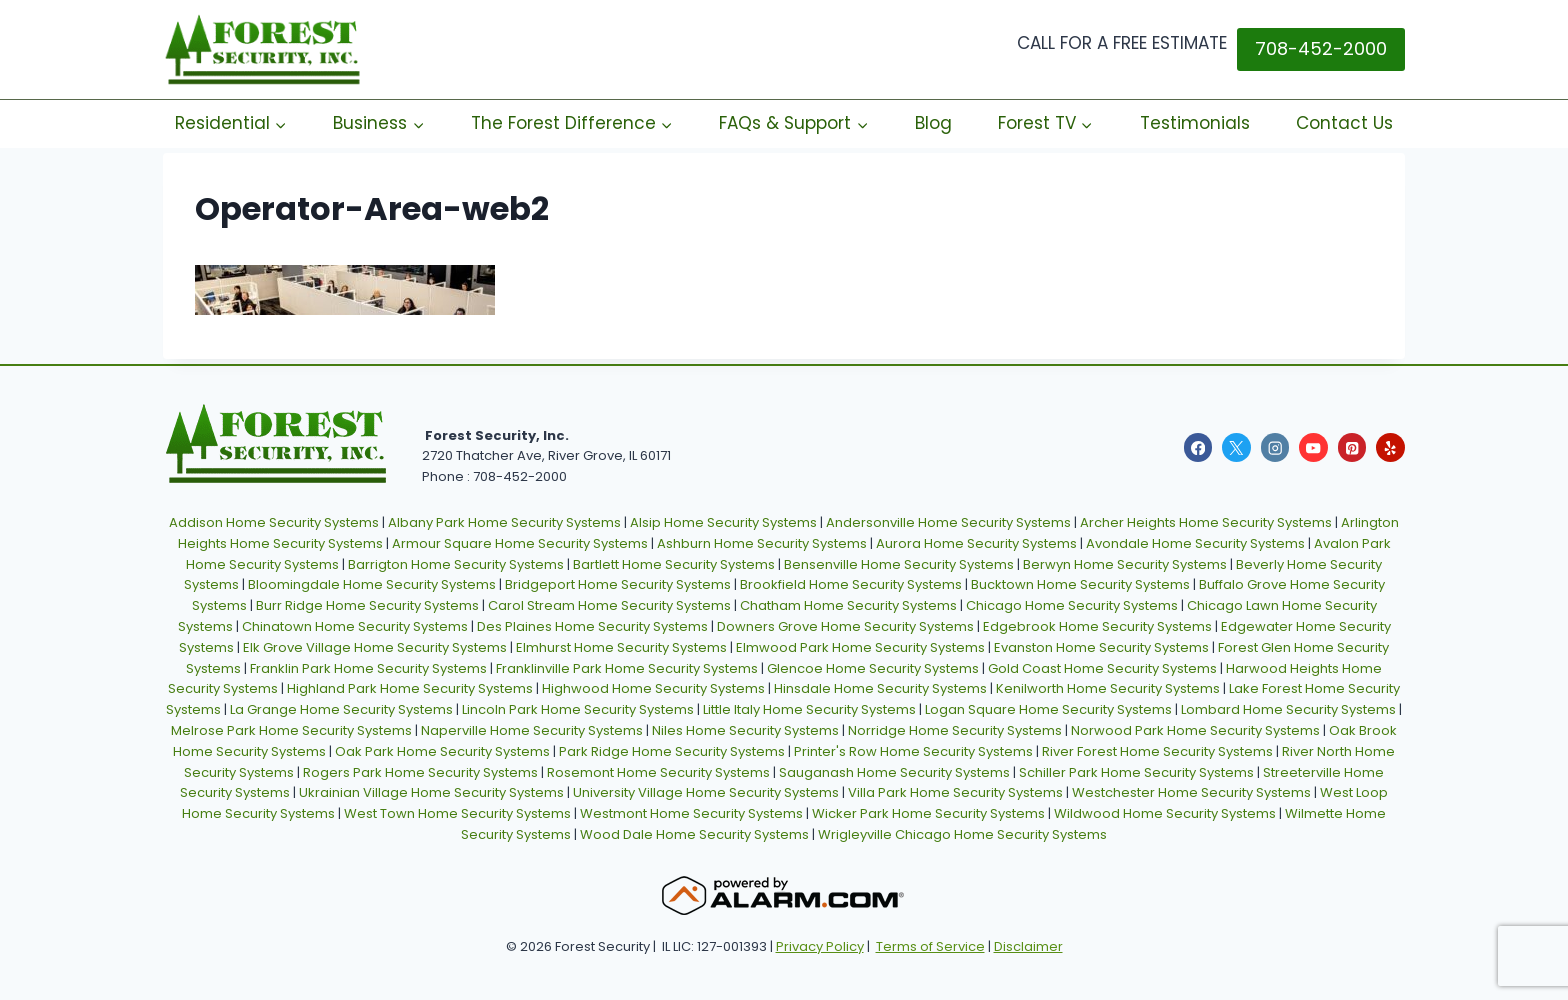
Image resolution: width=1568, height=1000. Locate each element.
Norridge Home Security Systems (955, 730)
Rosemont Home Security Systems (658, 772)
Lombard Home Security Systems (1288, 709)
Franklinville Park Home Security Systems (627, 668)
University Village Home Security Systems (706, 792)
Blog (933, 123)
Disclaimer (1028, 946)
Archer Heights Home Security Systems (1206, 522)
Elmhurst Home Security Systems (621, 647)
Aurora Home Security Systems (976, 543)
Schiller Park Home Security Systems (1136, 772)
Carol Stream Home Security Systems (609, 605)
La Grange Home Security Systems (341, 709)
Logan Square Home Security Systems (1048, 709)
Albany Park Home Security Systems (504, 522)
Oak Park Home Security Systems (442, 751)
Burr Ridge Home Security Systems (367, 605)
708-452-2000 (1321, 48)
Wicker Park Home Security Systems (928, 813)
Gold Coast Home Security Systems (1102, 668)
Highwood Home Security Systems (653, 688)
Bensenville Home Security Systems (899, 564)
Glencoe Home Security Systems (873, 668)
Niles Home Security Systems (745, 730)
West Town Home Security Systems (457, 813)
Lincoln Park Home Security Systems (578, 709)
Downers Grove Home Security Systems (845, 626)
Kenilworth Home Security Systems (1108, 688)
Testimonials (1195, 123)
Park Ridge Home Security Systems (672, 751)
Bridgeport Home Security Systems (618, 584)
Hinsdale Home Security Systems (880, 688)
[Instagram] (1275, 447)
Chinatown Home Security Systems (355, 626)
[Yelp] (1390, 447)
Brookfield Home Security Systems (851, 584)
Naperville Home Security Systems (532, 730)
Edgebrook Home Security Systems (1097, 626)
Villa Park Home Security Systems (955, 792)
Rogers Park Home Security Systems (420, 772)
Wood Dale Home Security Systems (694, 834)
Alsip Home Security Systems (723, 522)
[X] (1236, 447)
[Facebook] (1198, 447)
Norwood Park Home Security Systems (1195, 730)
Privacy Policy (820, 946)
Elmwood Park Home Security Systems (860, 647)
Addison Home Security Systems (274, 522)
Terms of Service (930, 946)
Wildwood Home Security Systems (1165, 813)
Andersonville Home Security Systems (948, 522)
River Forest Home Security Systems (1157, 751)
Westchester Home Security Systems (1191, 792)
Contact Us (1344, 123)
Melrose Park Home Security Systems (291, 730)
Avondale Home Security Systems (1195, 543)
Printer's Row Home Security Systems (913, 751)
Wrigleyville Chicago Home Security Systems (962, 834)
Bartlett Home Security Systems (674, 564)
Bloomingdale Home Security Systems (372, 584)
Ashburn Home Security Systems (762, 543)
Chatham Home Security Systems (848, 605)
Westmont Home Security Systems (691, 813)
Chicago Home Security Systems (1072, 605)
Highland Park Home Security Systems (410, 688)
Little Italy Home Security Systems (809, 709)
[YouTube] (1313, 447)
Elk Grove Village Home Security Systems (375, 647)
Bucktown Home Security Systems (1080, 584)
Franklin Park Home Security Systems (368, 668)
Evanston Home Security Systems (1101, 647)
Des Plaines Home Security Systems (592, 626)
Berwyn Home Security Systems (1125, 564)
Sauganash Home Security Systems (894, 772)
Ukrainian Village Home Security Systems (431, 792)
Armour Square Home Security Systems (520, 543)
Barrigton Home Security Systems (456, 564)
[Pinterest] (1352, 447)
